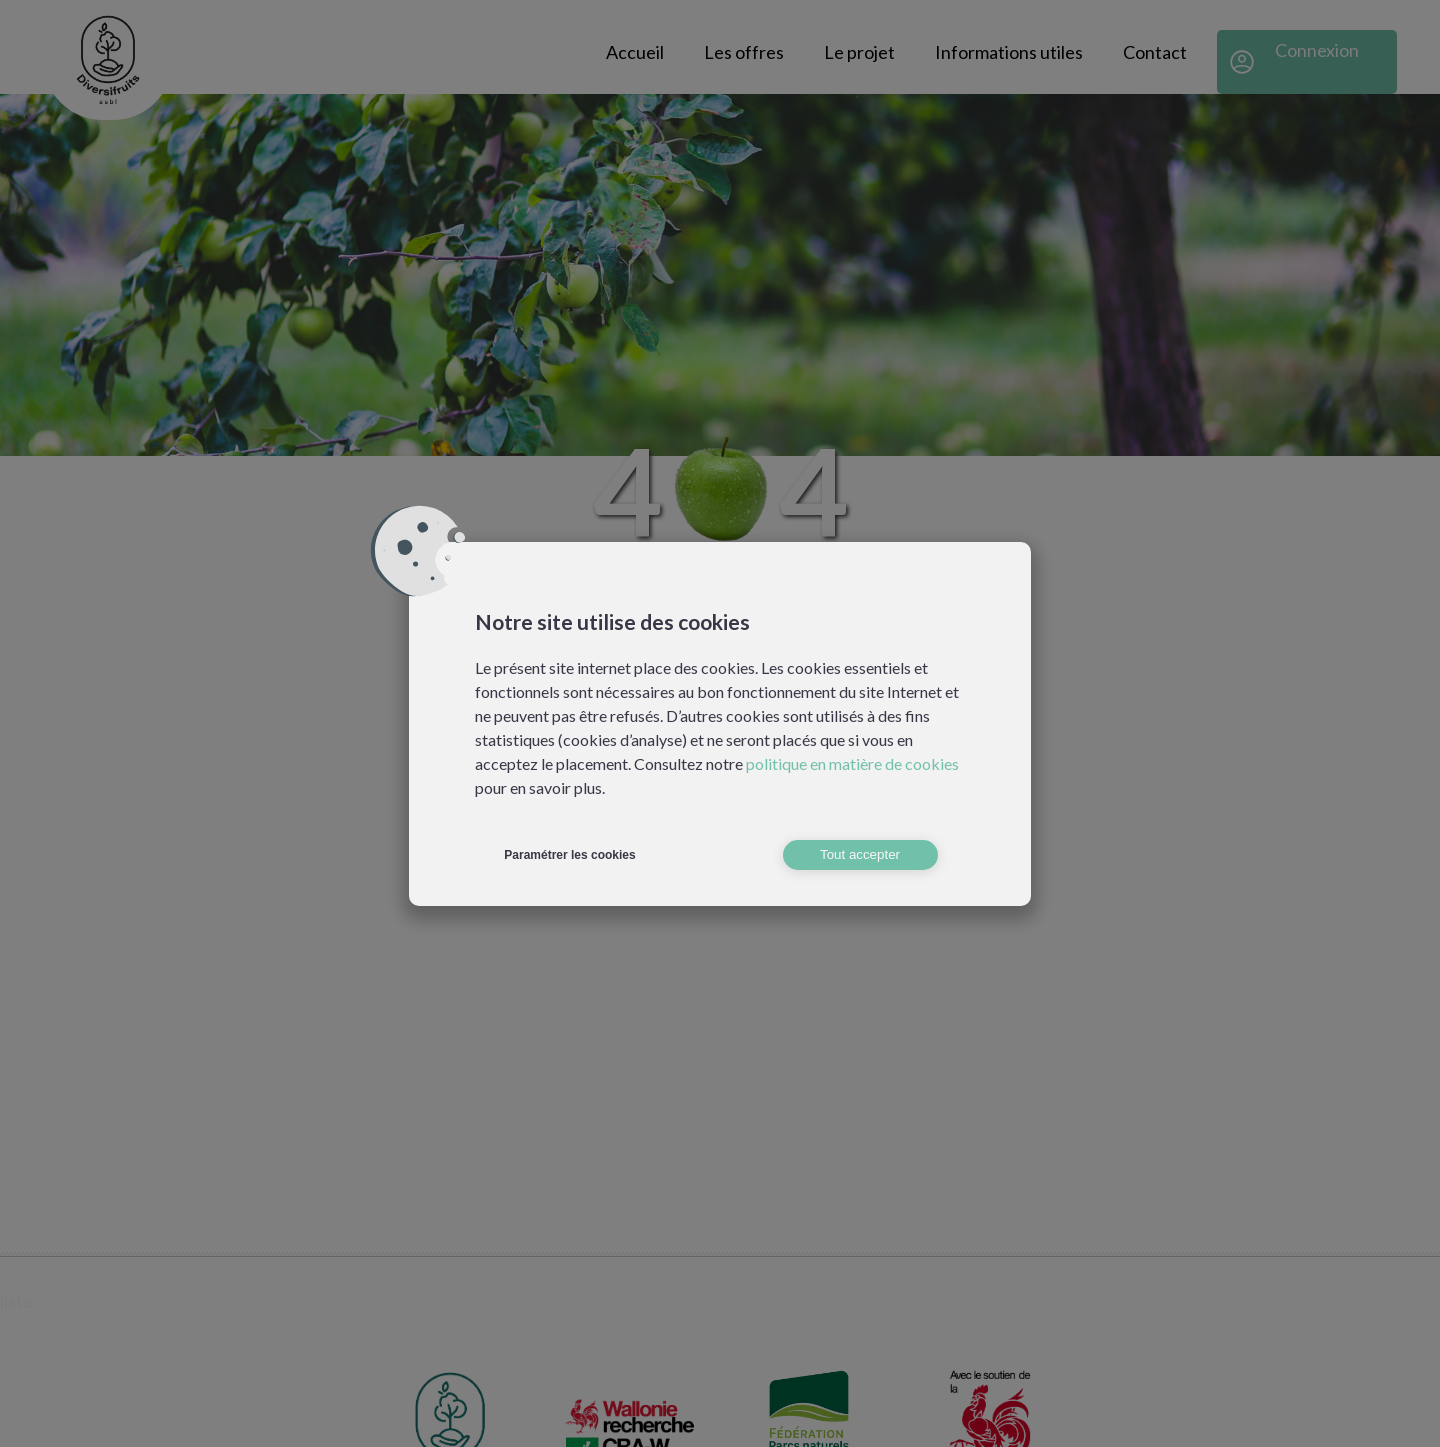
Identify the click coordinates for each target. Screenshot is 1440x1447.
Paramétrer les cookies (569, 855)
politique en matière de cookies (852, 763)
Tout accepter (860, 854)
